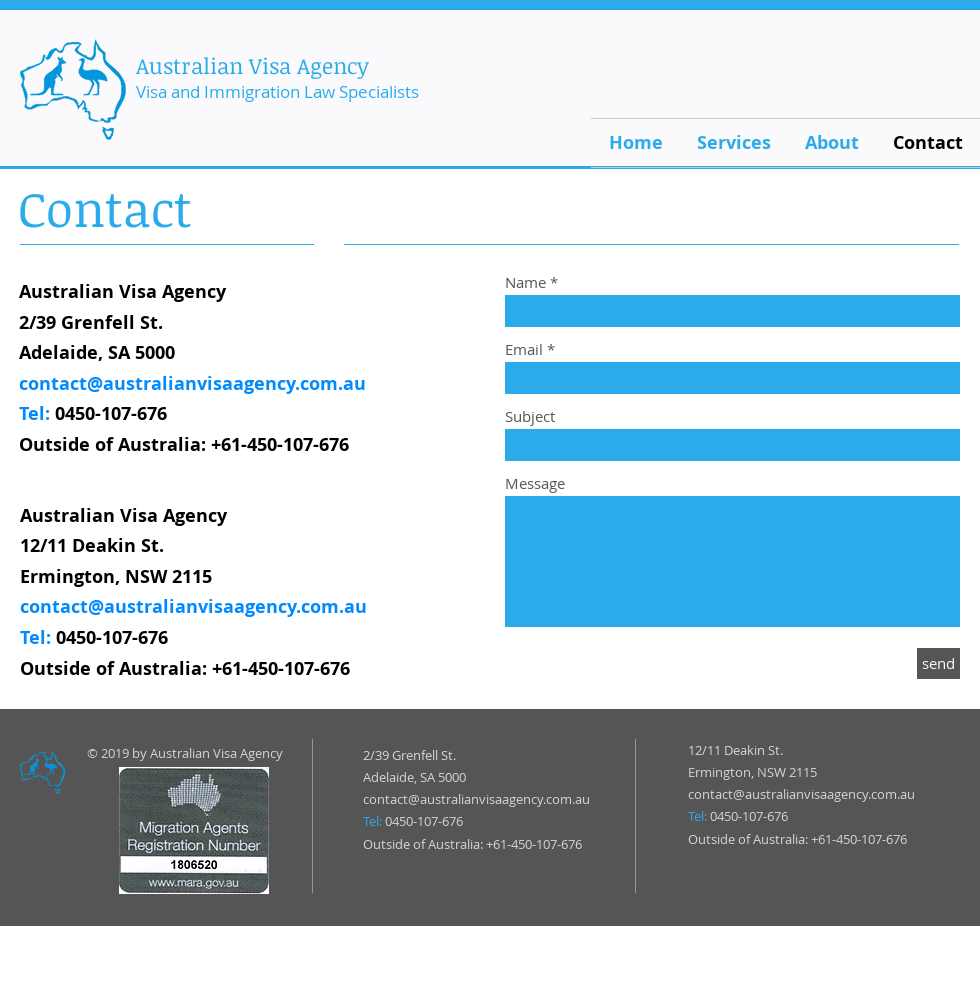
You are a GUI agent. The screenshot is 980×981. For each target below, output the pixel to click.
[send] (938, 663)
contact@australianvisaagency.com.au (192, 383)
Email (524, 349)
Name (525, 282)
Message (535, 483)
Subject (530, 416)
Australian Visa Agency (252, 65)
